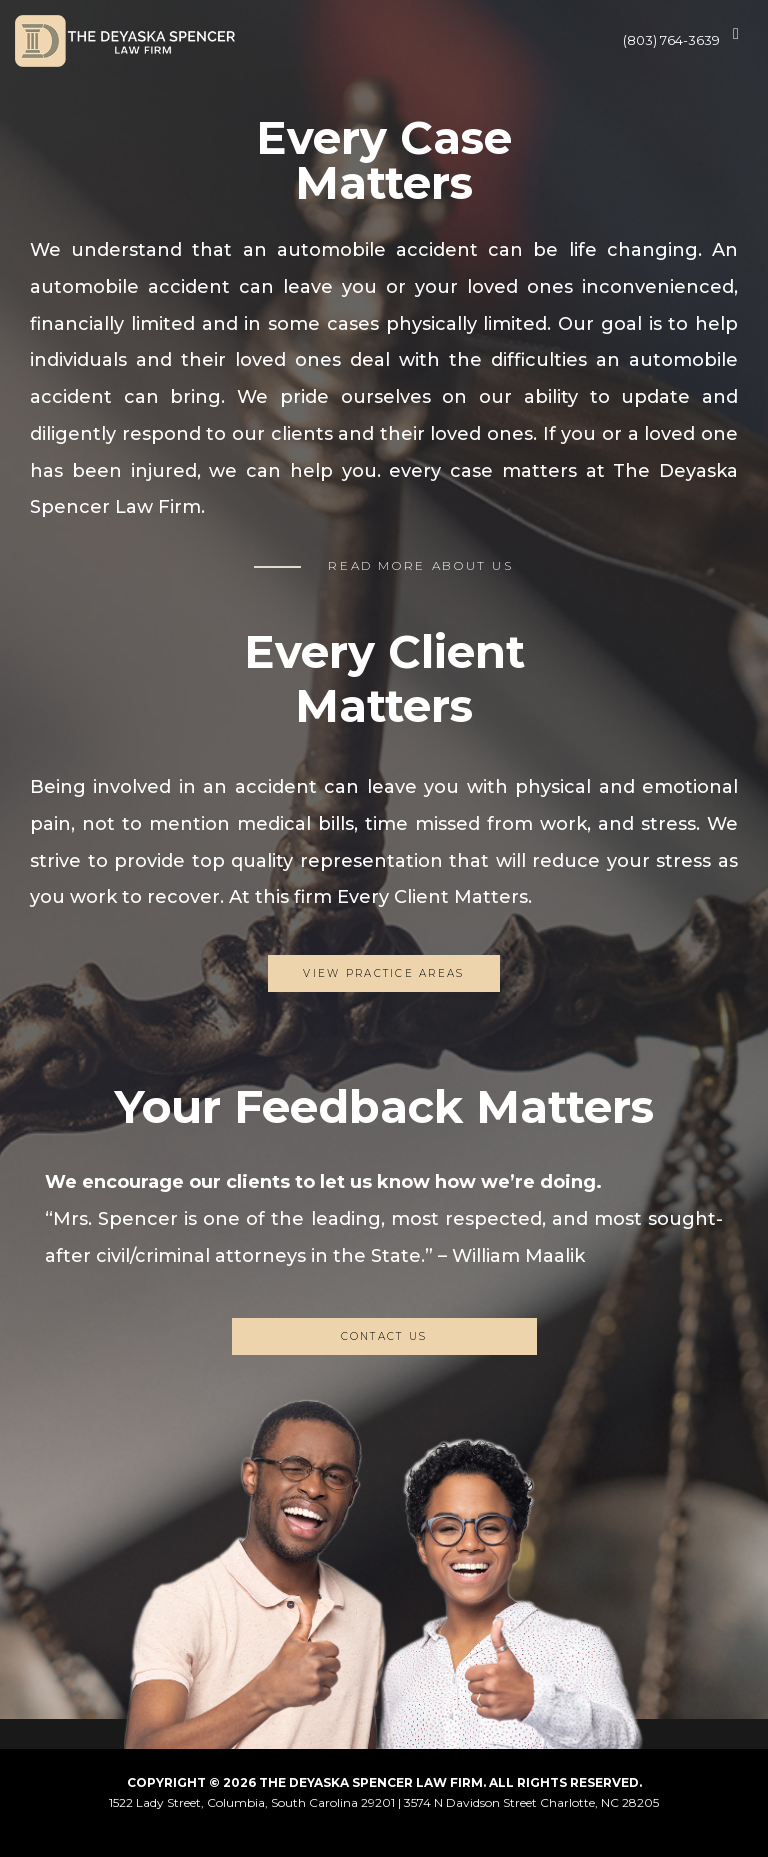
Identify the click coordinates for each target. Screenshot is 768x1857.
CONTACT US (384, 1336)
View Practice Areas (383, 973)
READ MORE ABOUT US (421, 565)
